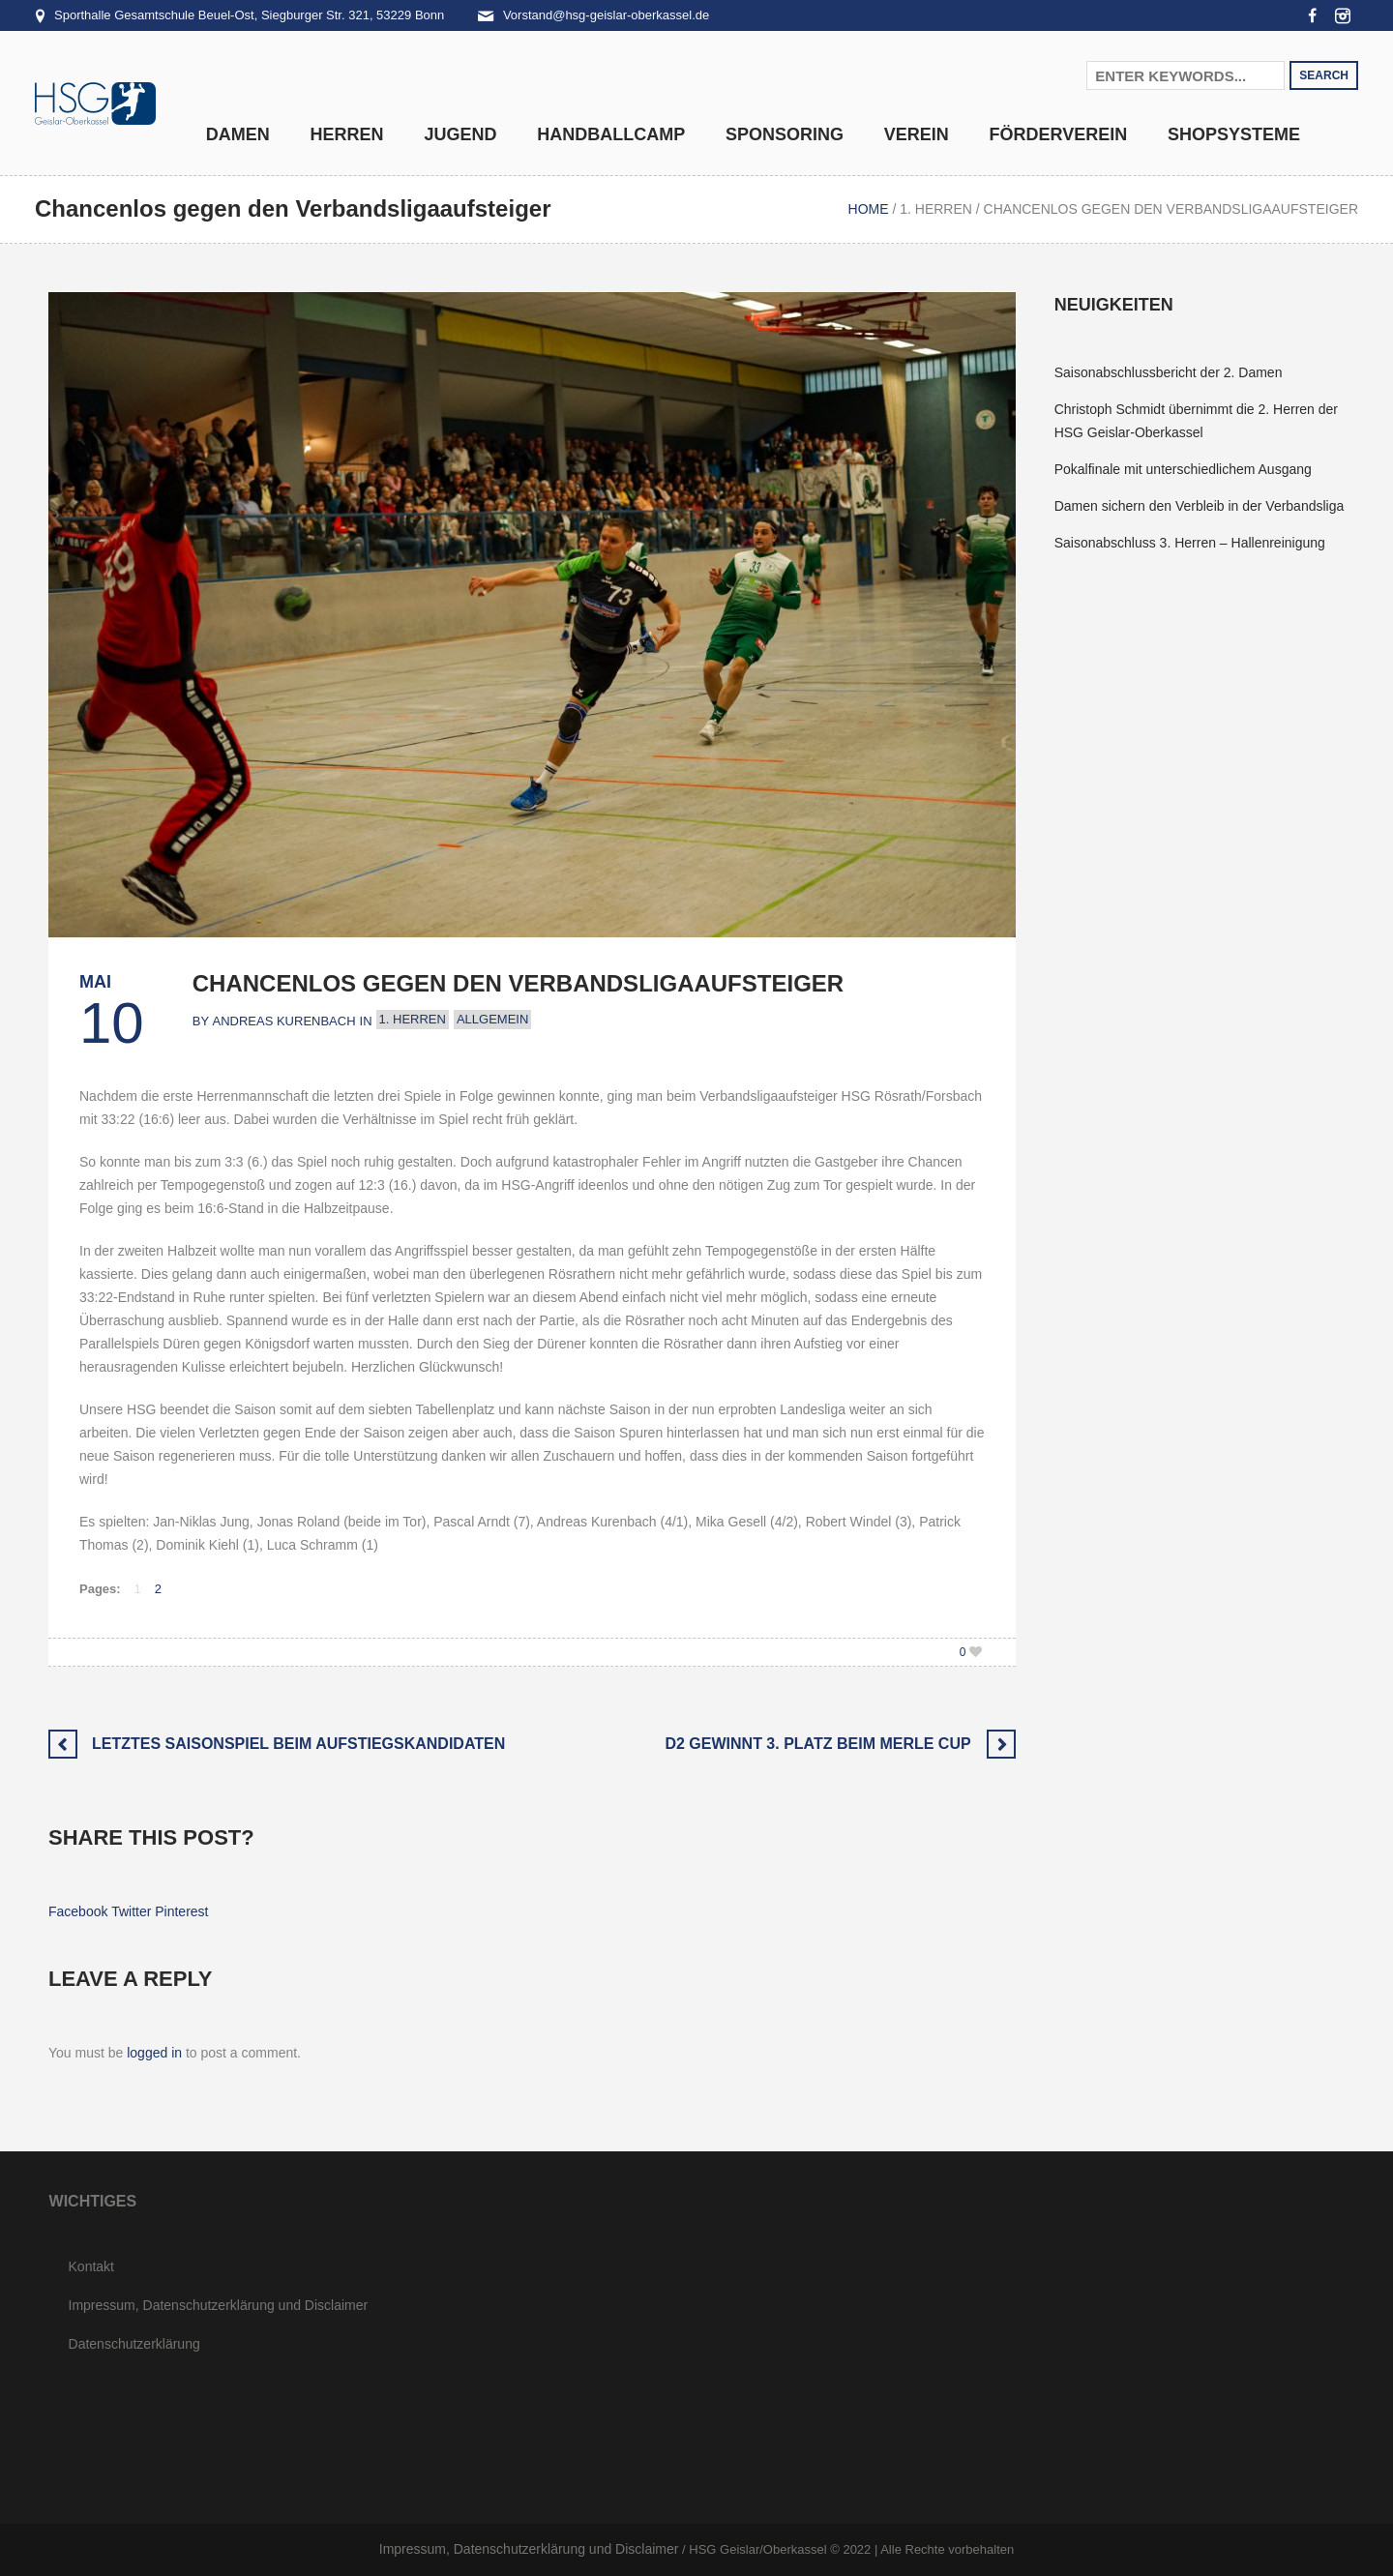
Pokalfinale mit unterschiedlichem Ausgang (1183, 469)
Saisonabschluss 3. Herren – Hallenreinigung (1189, 542)
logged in (154, 2052)
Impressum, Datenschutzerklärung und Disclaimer (219, 2305)
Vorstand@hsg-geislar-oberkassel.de (606, 15)
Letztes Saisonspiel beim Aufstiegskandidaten (298, 1743)
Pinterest (181, 1911)
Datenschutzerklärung (134, 2344)
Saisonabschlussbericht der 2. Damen (1168, 372)
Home (868, 209)
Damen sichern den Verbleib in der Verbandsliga (1199, 506)
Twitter (131, 1911)
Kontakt (91, 2266)
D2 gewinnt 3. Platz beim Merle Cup (817, 1743)
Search (1324, 75)
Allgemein (492, 1019)
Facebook (77, 1911)
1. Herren (936, 209)
